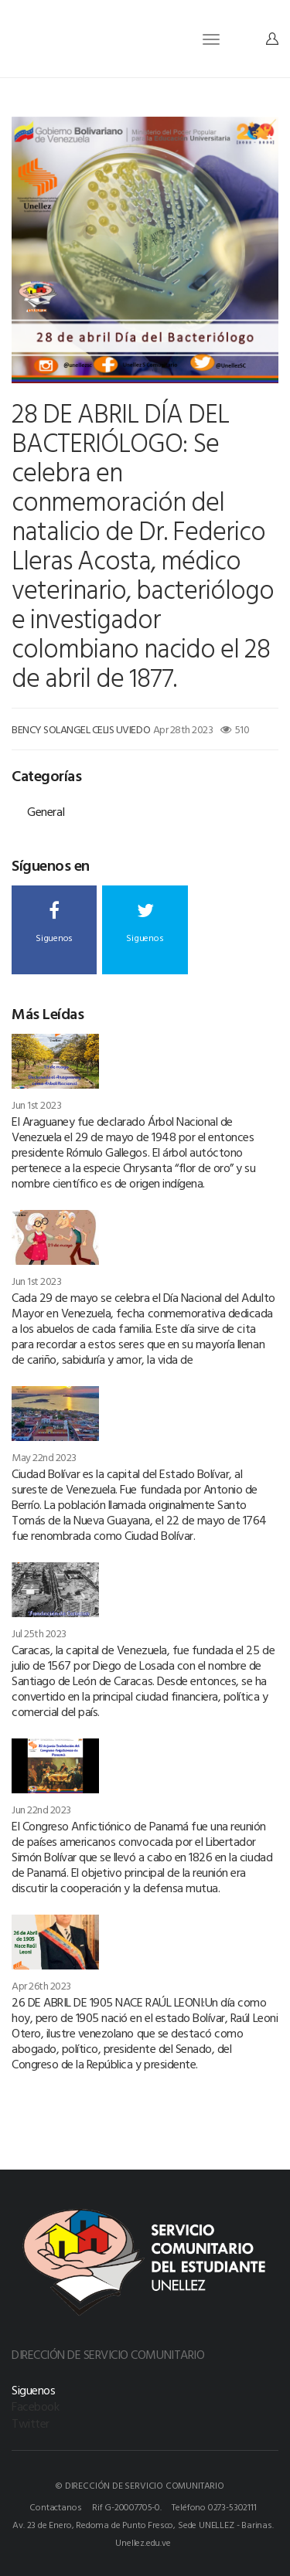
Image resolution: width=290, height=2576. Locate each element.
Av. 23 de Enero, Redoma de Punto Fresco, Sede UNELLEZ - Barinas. (142, 2524)
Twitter (30, 2423)
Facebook (35, 2406)
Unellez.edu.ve (142, 2542)
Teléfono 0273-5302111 (214, 2506)
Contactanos (55, 2506)
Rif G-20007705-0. (127, 2506)
